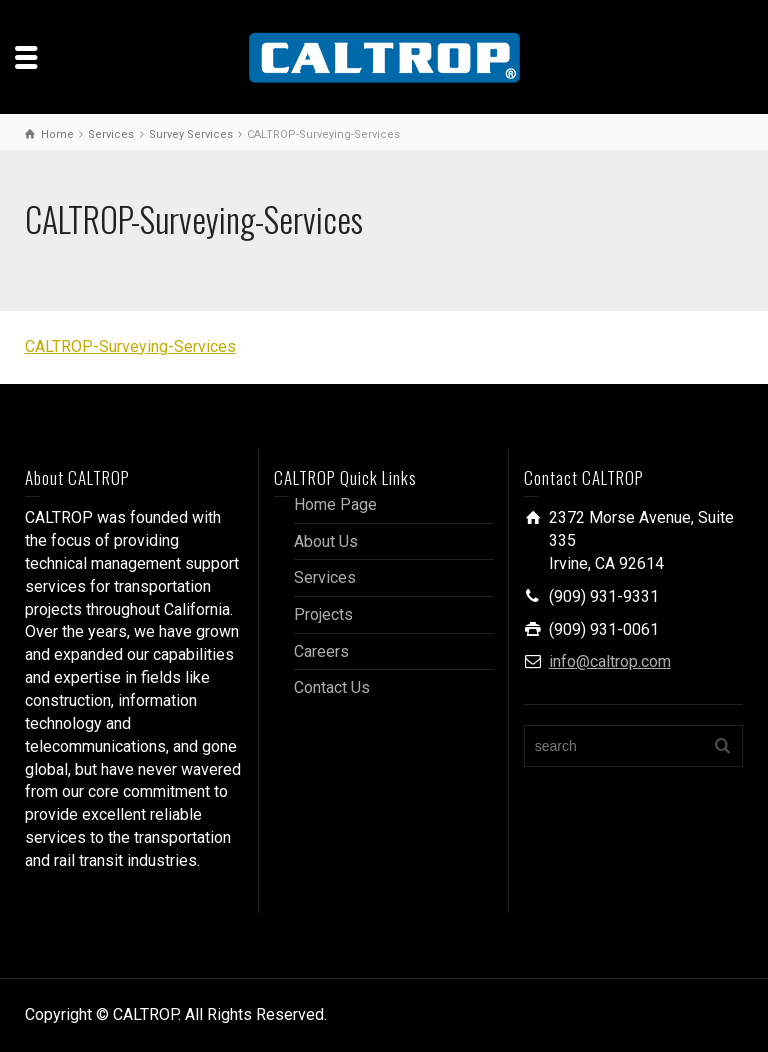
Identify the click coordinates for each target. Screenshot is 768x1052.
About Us (326, 541)
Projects (323, 614)
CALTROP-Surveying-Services (130, 346)
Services (325, 577)
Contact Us (332, 687)
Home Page (335, 504)
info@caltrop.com (610, 661)
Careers (321, 651)
